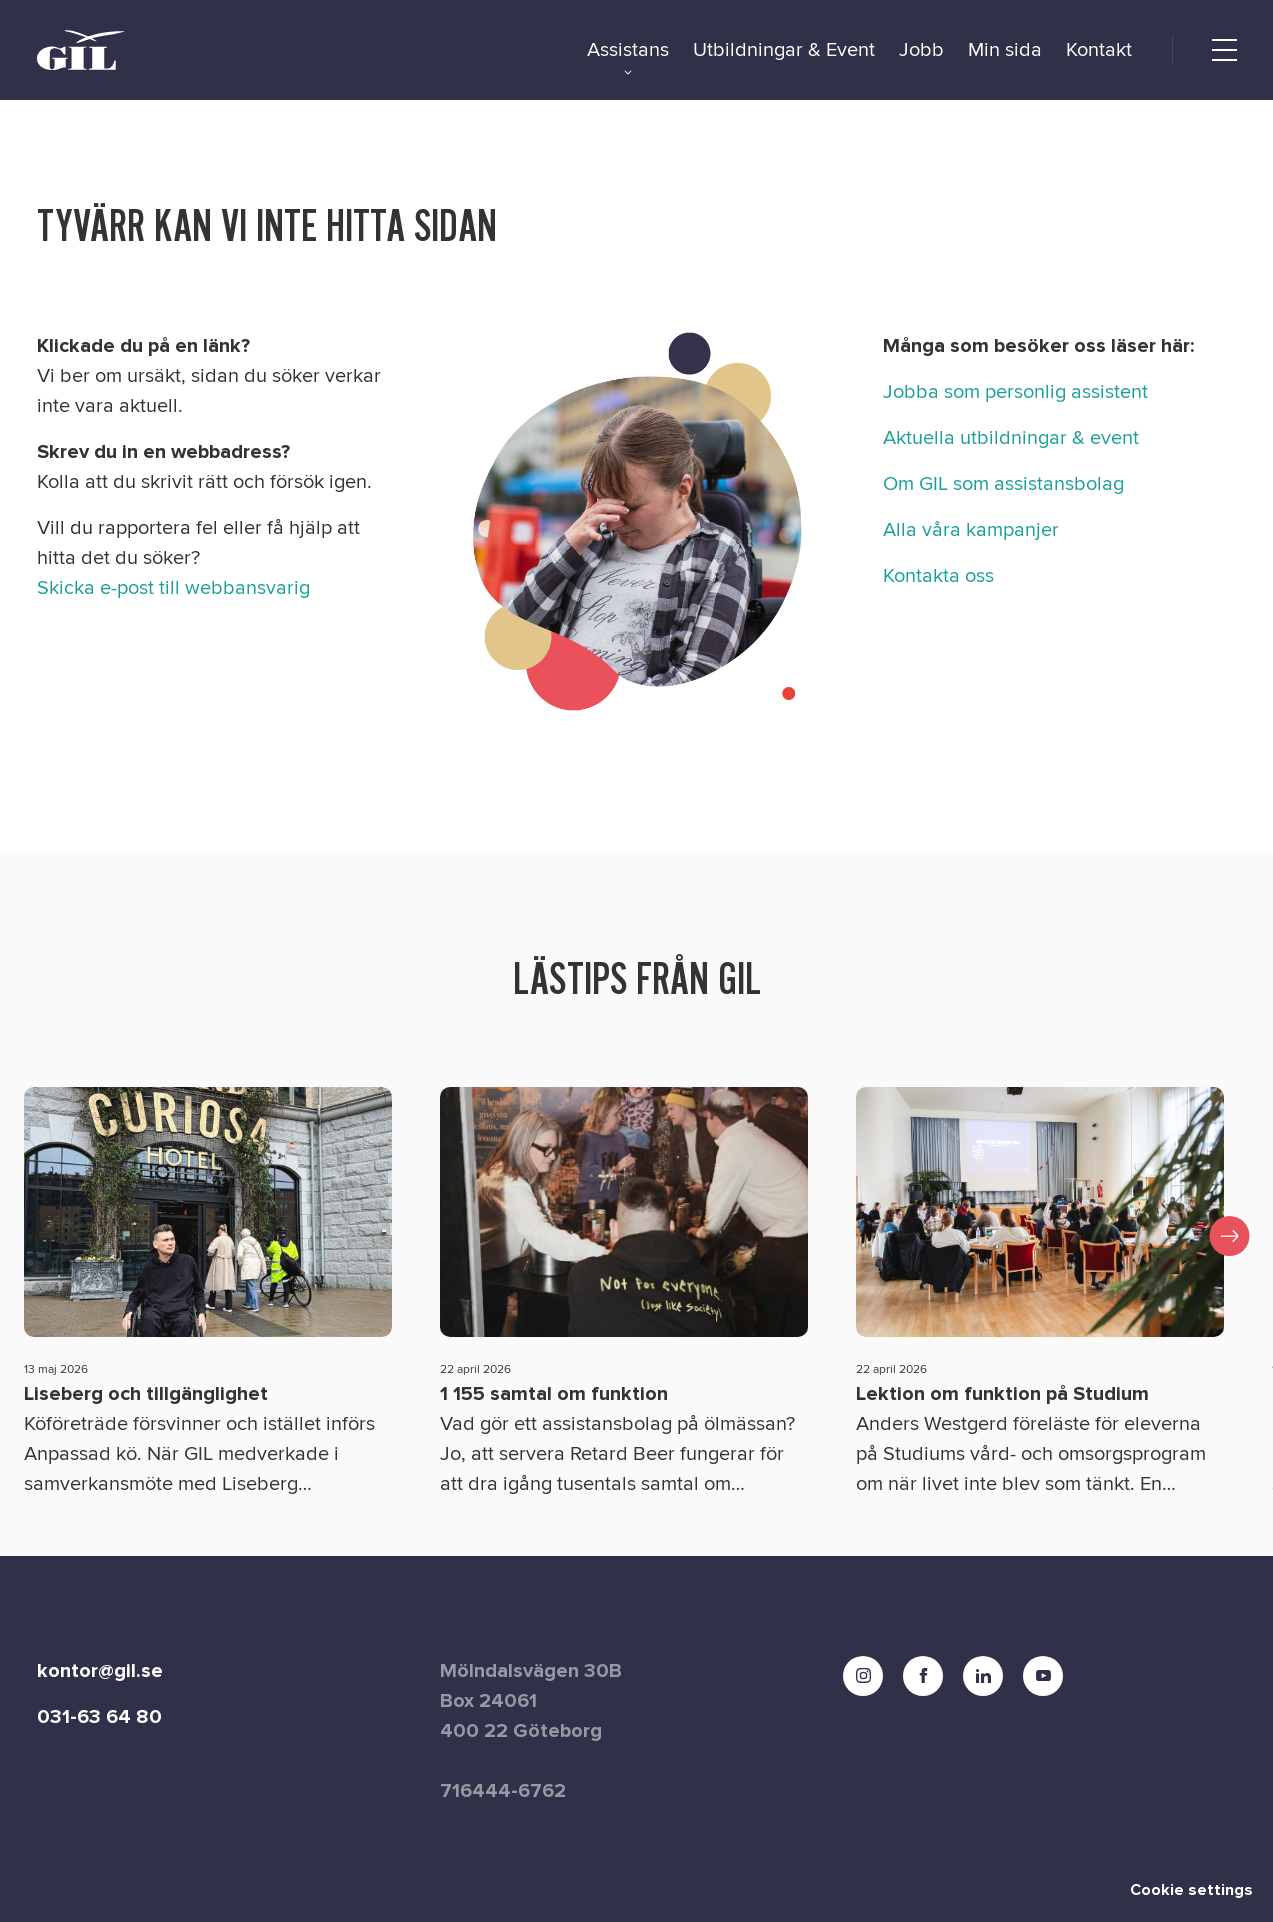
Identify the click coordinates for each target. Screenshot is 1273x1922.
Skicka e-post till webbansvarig (173, 588)
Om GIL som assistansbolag (1003, 484)
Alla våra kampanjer (971, 530)
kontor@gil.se (100, 1671)
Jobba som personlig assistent (1015, 392)
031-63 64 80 (99, 1717)
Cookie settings (1191, 1890)
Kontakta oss (938, 576)
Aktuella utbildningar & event (1011, 438)
